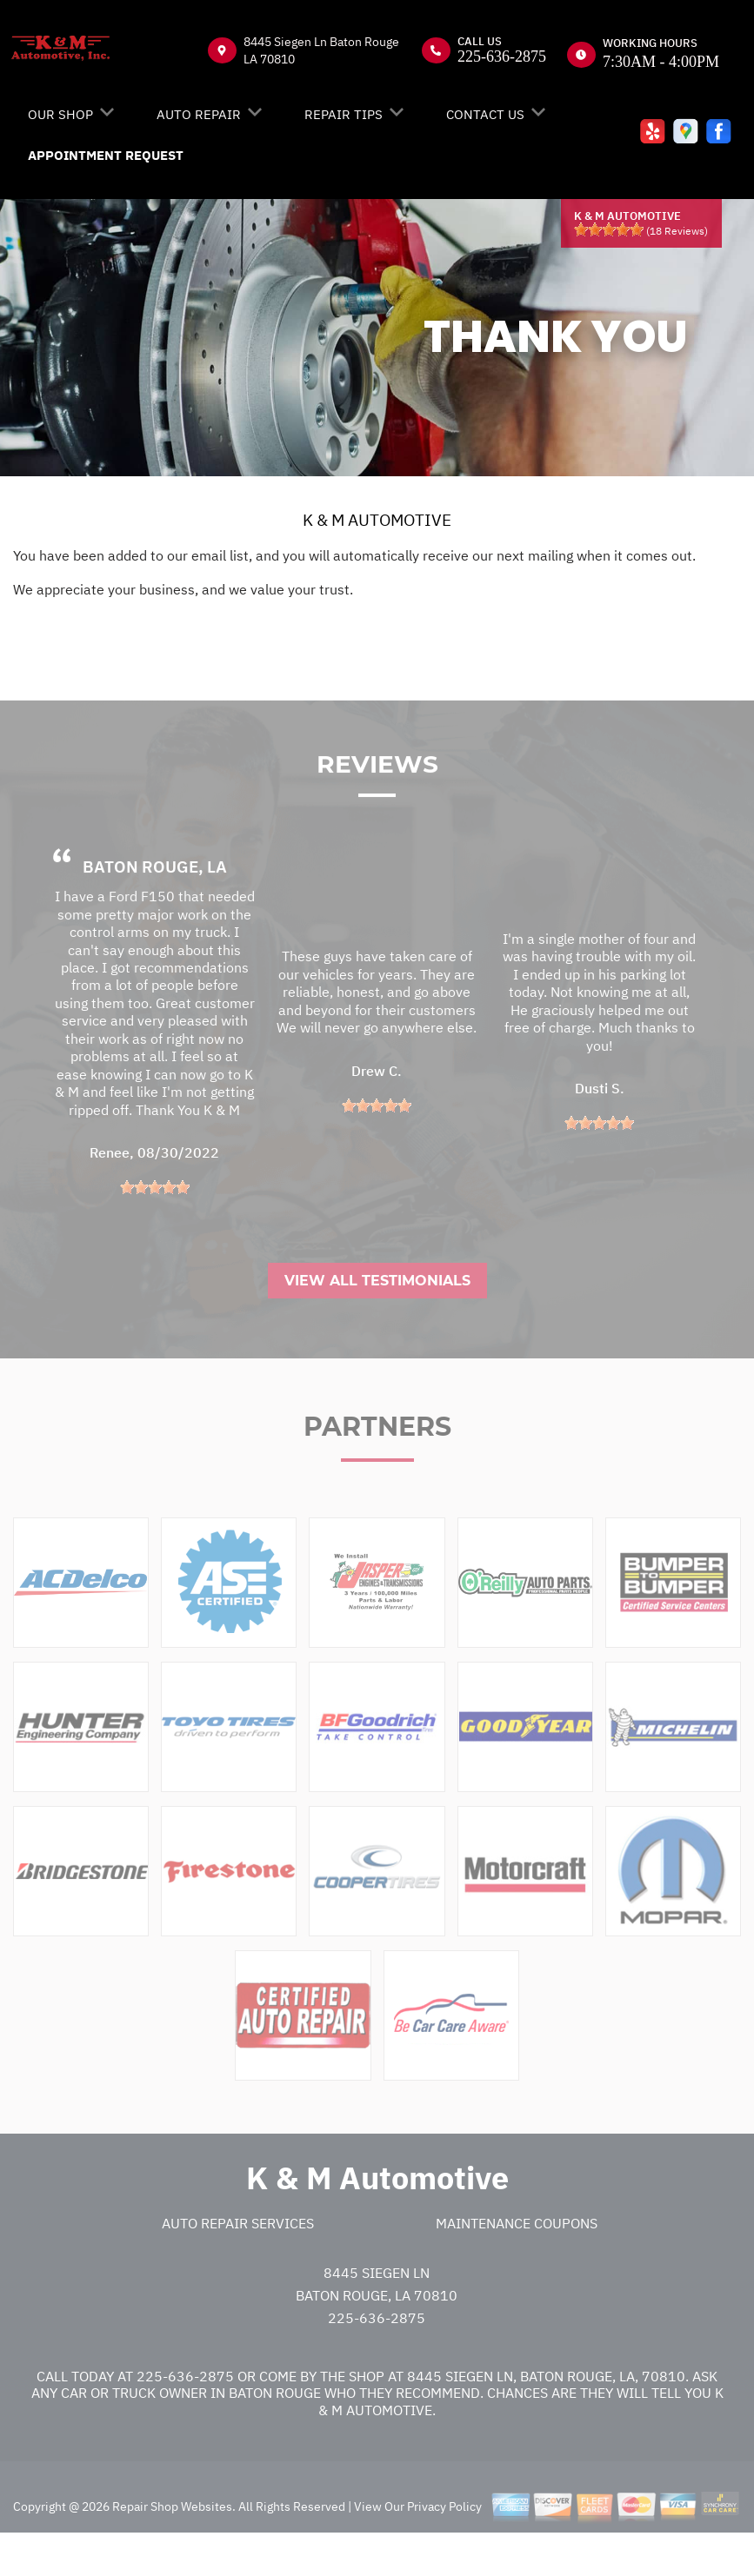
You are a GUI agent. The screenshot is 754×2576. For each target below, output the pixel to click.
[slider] (609, 229)
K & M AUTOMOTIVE (377, 519)
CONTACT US (485, 114)
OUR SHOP (60, 114)
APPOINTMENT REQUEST (105, 155)
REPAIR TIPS (343, 114)
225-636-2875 (501, 56)
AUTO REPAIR (199, 114)
